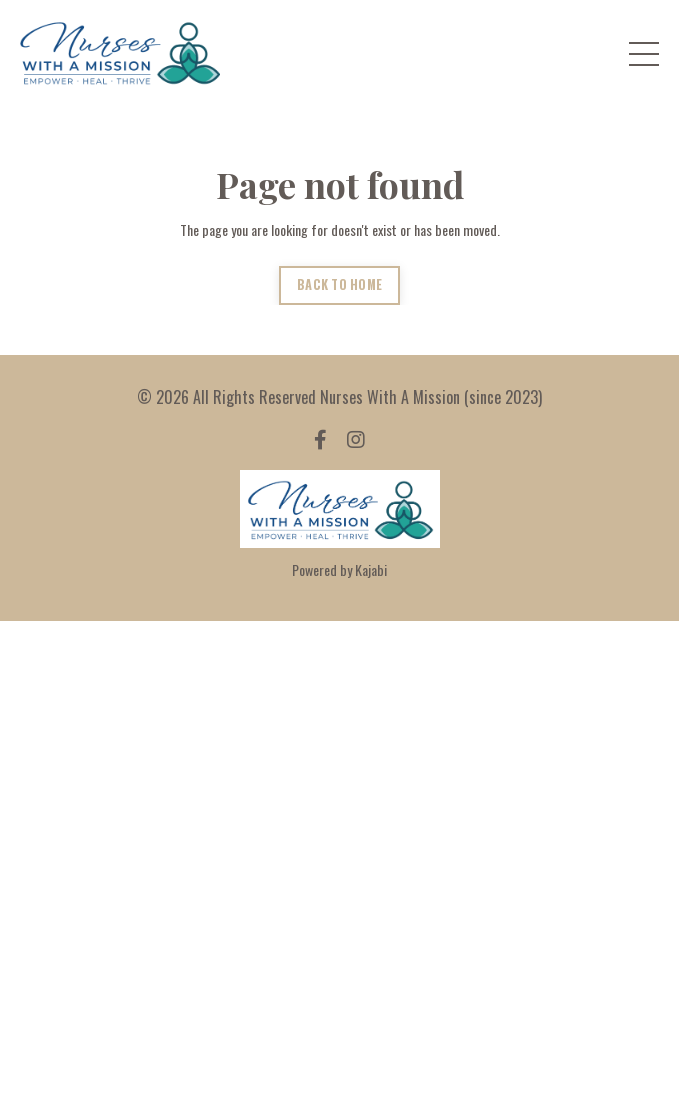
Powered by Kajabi (339, 569)
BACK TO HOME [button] (339, 284)
